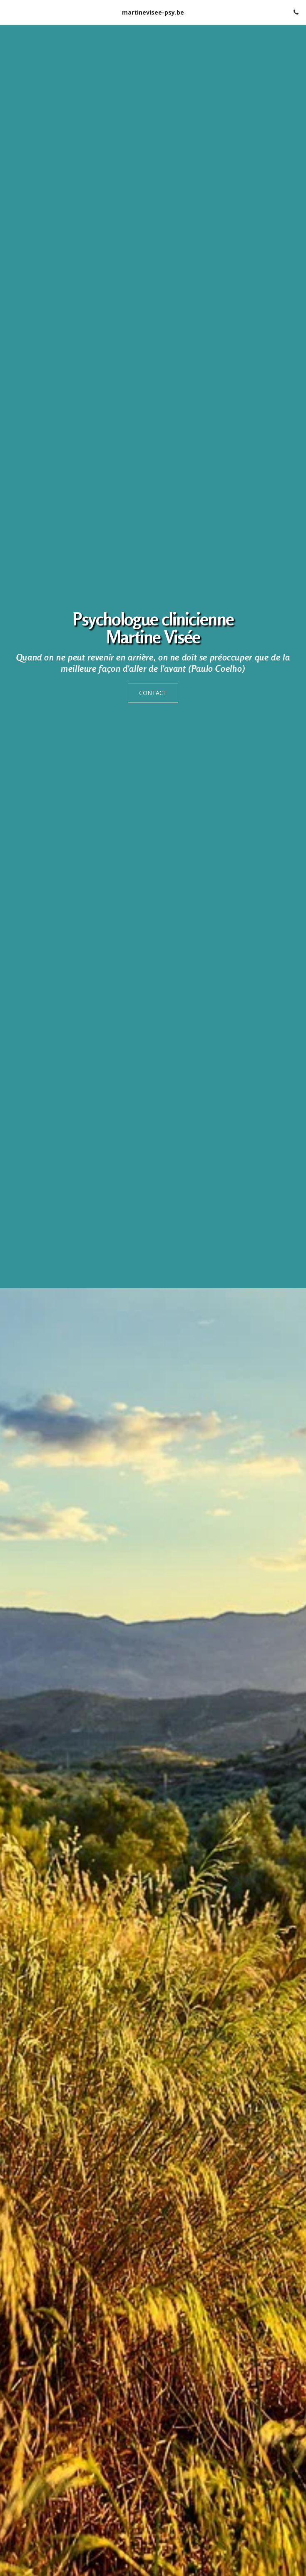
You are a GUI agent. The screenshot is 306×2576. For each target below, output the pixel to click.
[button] (9, 11)
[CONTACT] (153, 693)
